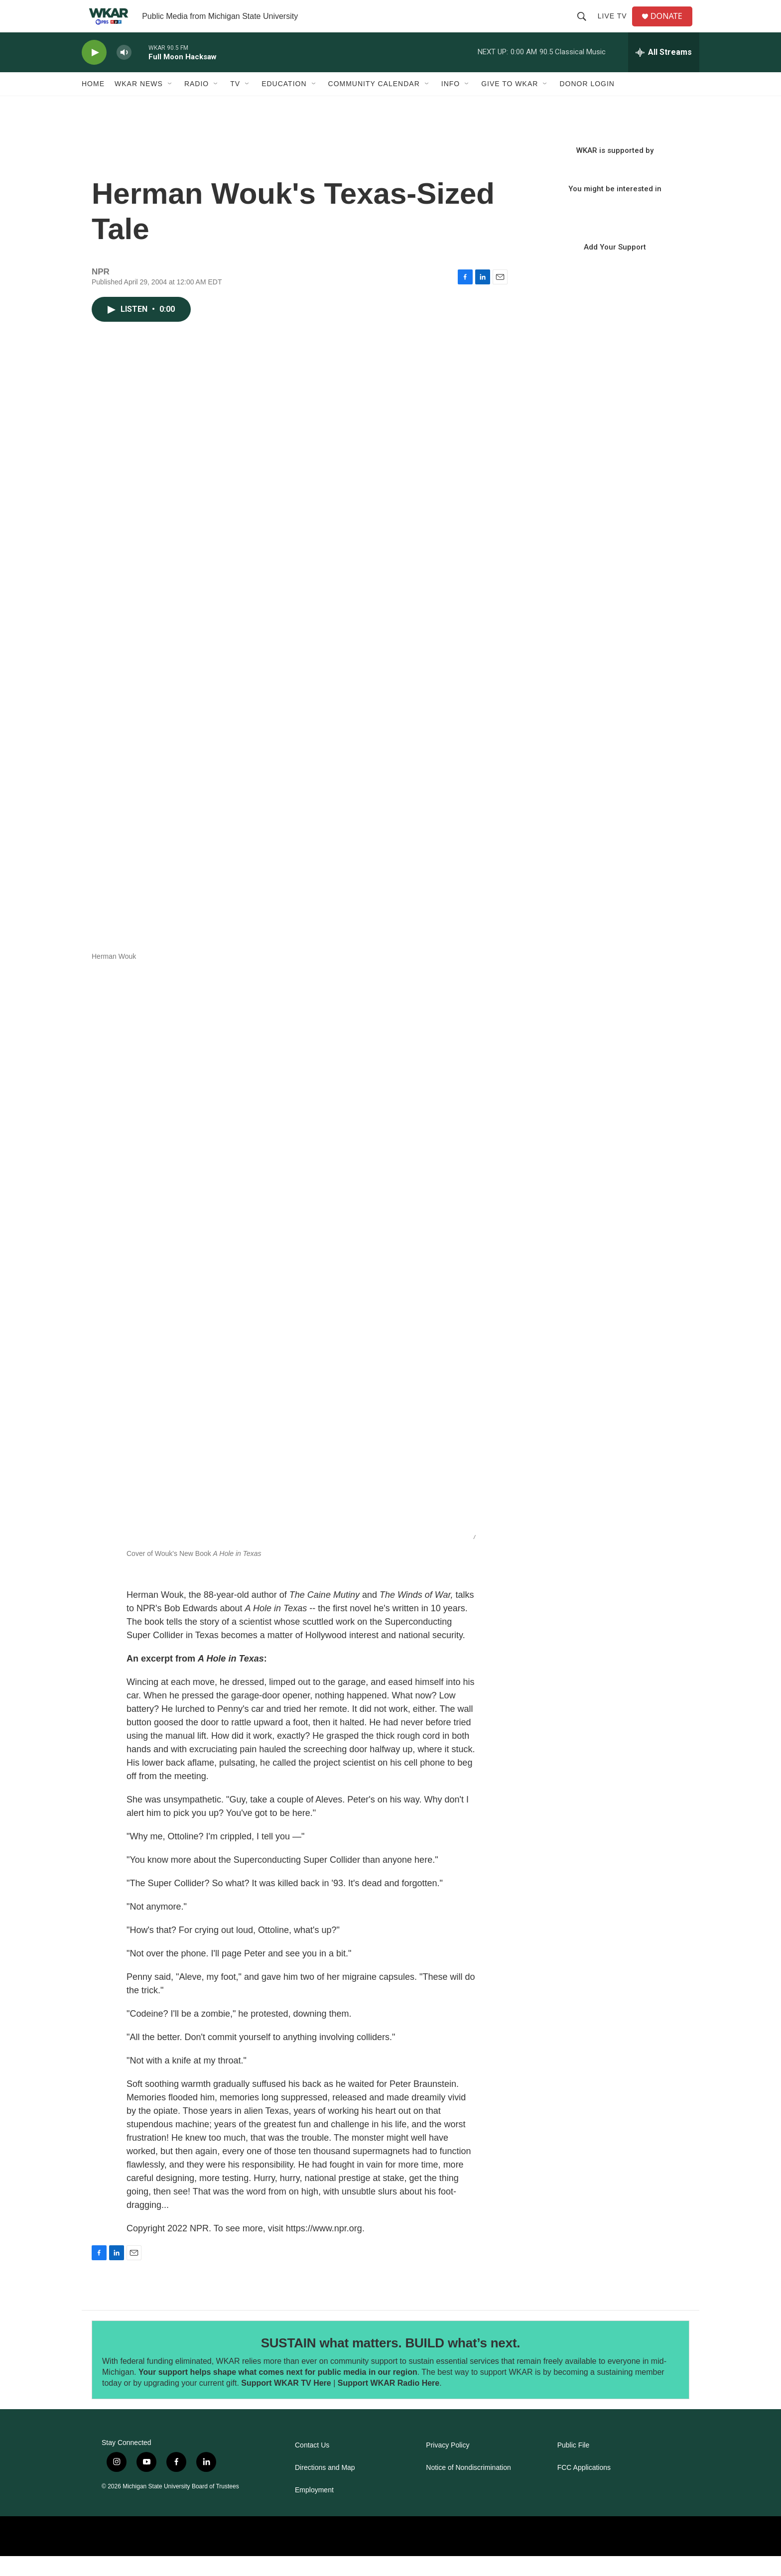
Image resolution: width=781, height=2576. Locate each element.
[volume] (124, 72)
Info (450, 104)
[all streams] (663, 72)
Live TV (616, 26)
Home (93, 104)
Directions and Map (325, 2487)
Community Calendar (374, 104)
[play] (94, 72)
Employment (314, 2510)
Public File (573, 2465)
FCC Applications (584, 2487)
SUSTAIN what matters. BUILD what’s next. (391, 2362)
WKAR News (139, 104)
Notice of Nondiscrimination (468, 2487)
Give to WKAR (509, 104)
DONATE (671, 26)
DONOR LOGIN (587, 104)
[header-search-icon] (585, 25)
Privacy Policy (447, 2465)
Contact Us (312, 2465)
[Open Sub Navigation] (170, 104)
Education (283, 104)
